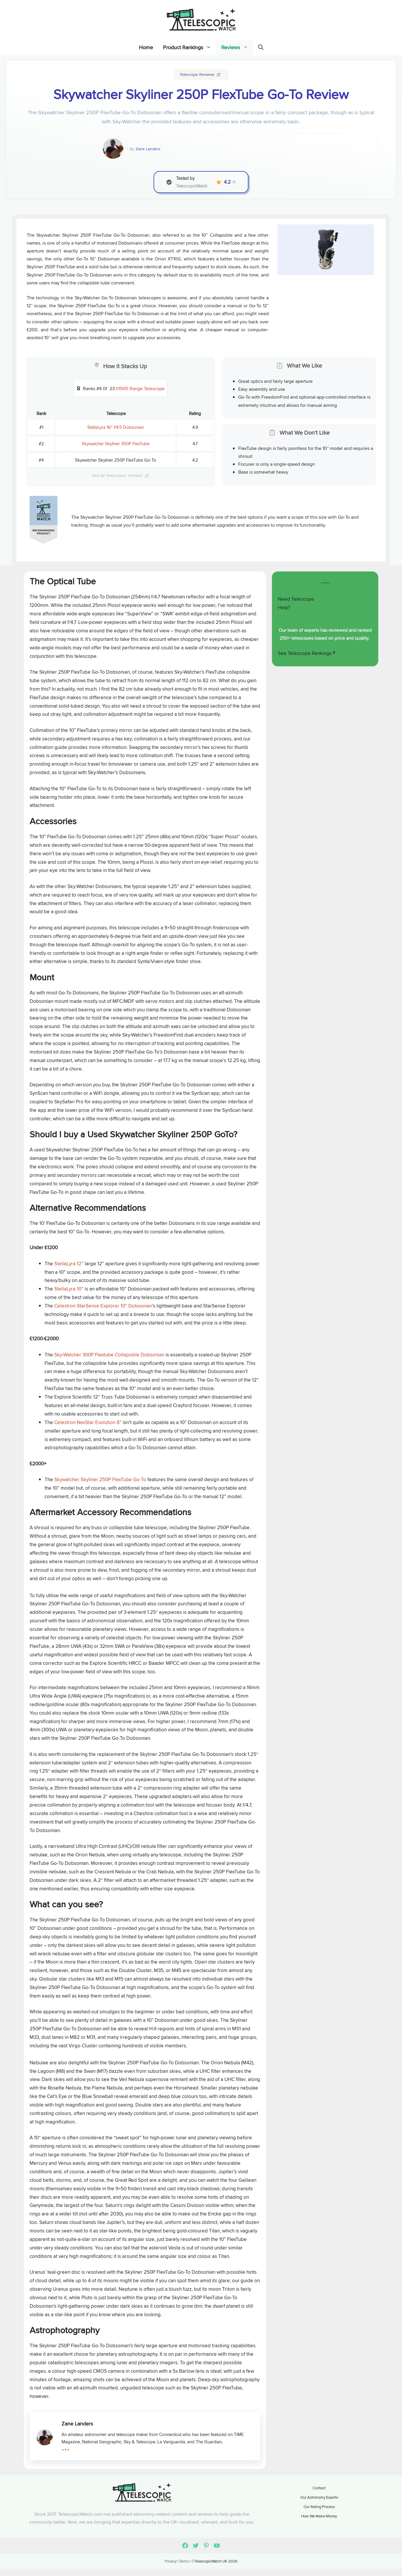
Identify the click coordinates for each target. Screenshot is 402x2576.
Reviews (237, 47)
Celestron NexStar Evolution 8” (88, 1422)
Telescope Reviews (197, 74)
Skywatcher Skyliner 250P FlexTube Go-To (100, 1479)
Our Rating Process (319, 2506)
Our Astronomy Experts (319, 2497)
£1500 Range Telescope (140, 388)
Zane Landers (148, 149)
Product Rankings (189, 47)
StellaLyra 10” (69, 1288)
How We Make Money (319, 2516)
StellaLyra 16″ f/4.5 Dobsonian (115, 427)
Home (146, 47)
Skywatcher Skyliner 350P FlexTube (115, 444)
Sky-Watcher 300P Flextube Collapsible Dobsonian (109, 1354)
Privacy (170, 2561)
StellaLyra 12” (69, 1263)
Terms (184, 2561)
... (65, 2446)
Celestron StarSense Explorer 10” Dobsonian (103, 1305)
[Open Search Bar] (260, 47)
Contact (319, 2487)
